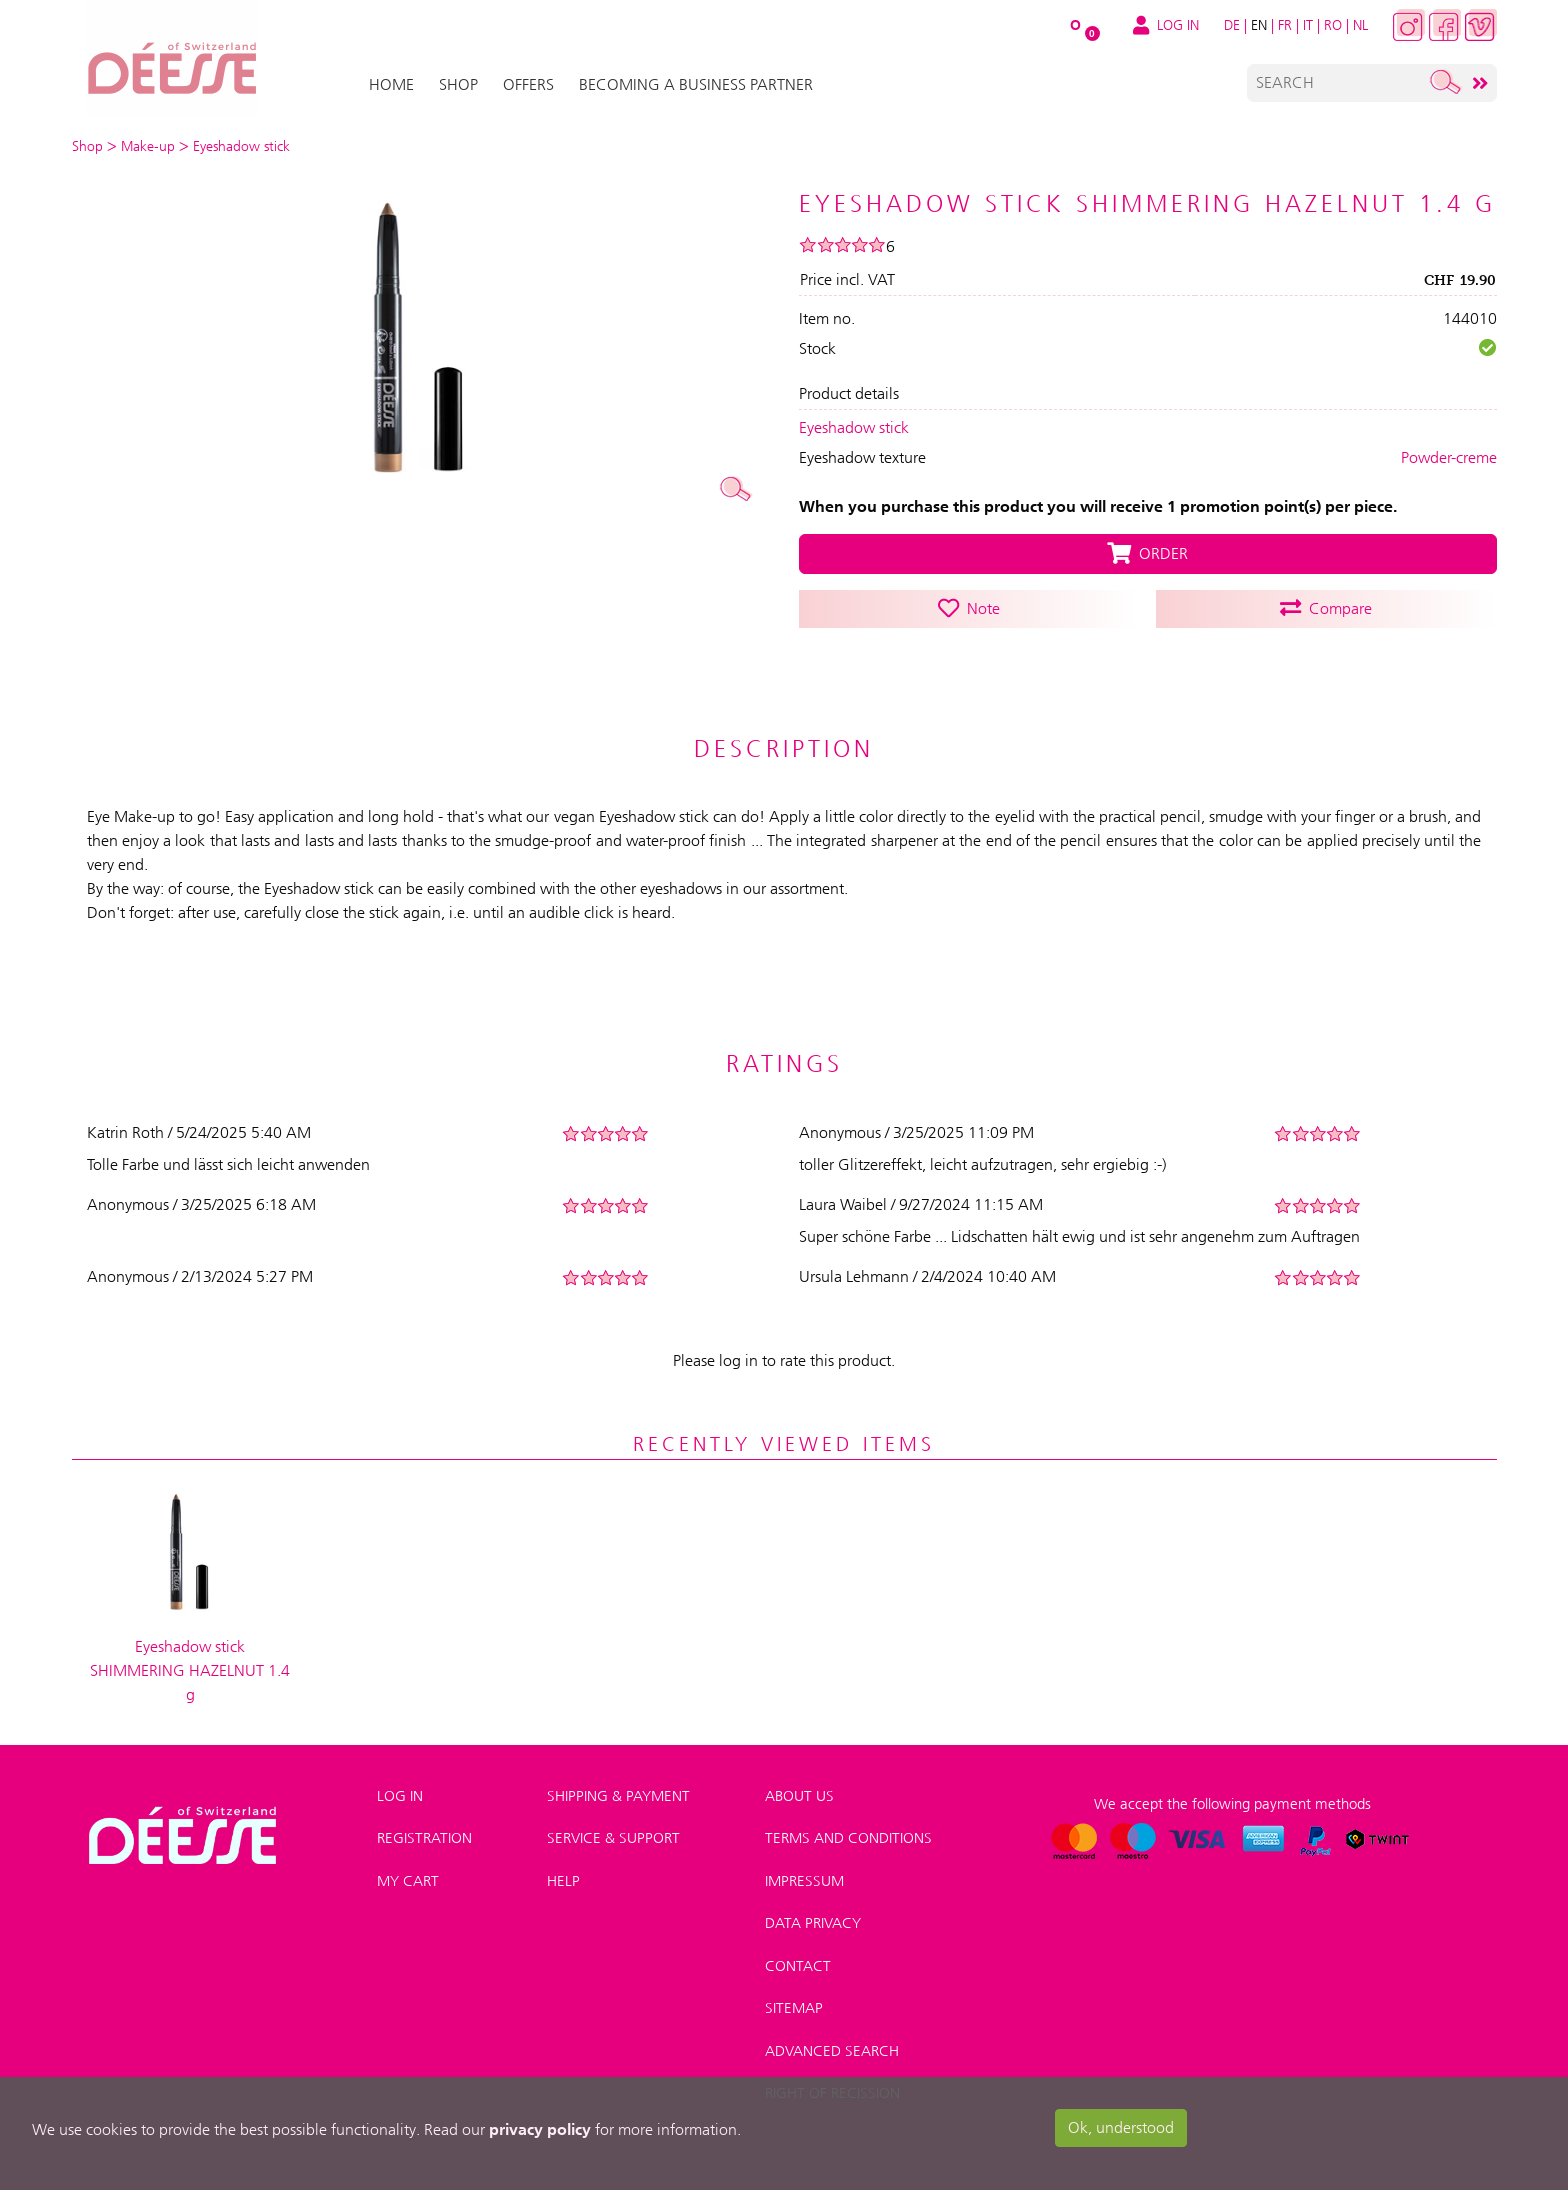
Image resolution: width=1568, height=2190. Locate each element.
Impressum (804, 1881)
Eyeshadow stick (854, 427)
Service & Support (613, 1838)
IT (1308, 25)
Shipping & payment (618, 1796)
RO (1333, 25)
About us (799, 1796)
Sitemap (794, 2008)
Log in (400, 1796)
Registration (424, 1838)
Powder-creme (1449, 457)
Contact (798, 1966)
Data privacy (813, 1923)
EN (1259, 25)
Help (563, 1881)
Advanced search (832, 2051)
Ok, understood (1121, 2127)
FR (1285, 25)
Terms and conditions (848, 1838)
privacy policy (540, 2129)
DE (1232, 25)
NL (1360, 25)
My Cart (408, 1881)
